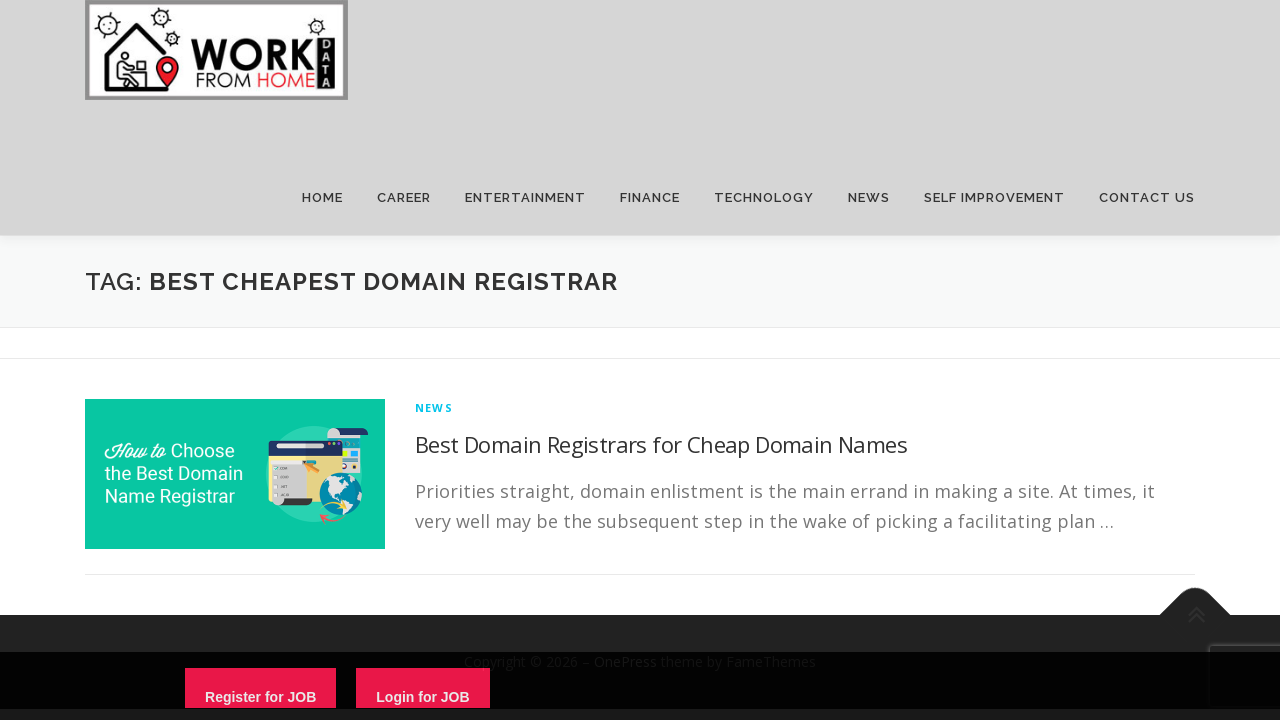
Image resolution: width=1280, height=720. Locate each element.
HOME (322, 197)
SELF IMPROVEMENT (994, 197)
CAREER (404, 197)
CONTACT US (1147, 197)
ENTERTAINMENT (525, 197)
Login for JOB (422, 697)
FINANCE (650, 197)
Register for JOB (260, 697)
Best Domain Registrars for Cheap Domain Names (661, 444)
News (434, 407)
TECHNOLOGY (764, 197)
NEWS (869, 197)
